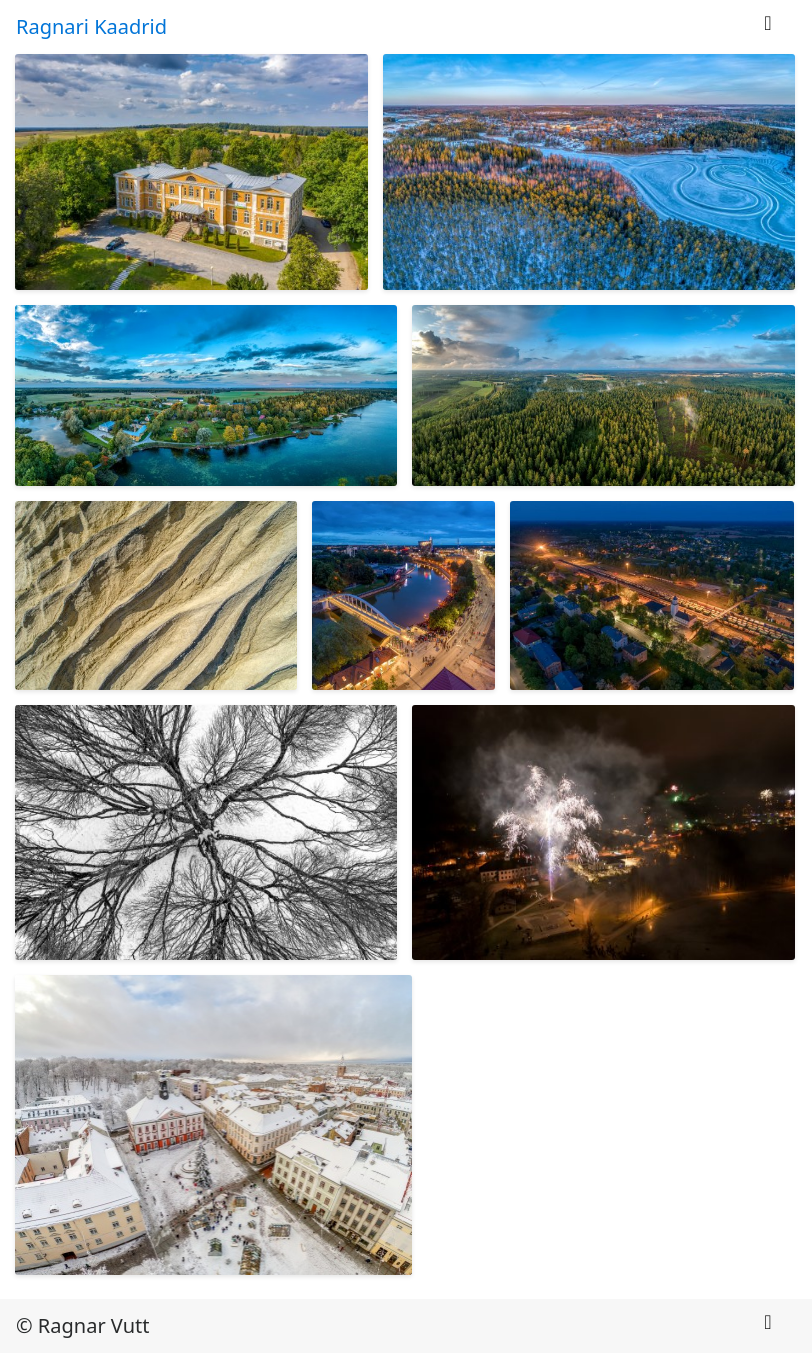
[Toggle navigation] (768, 28)
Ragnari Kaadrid (91, 26)
